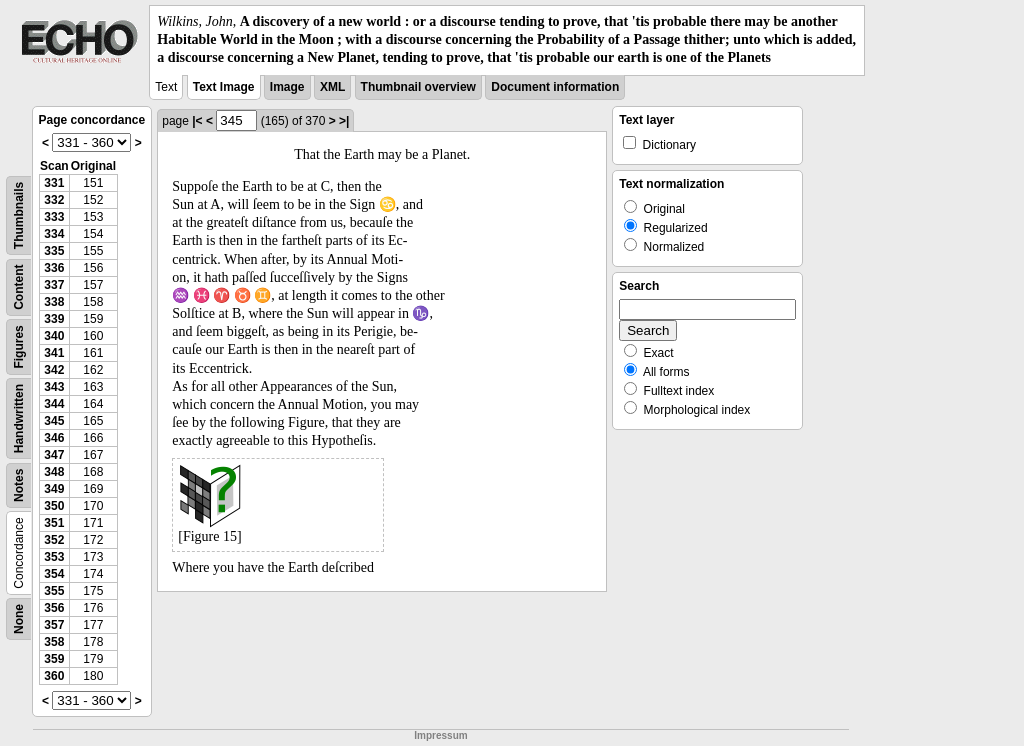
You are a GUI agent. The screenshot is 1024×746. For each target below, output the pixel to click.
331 (54, 183)
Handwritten (19, 417)
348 (54, 472)
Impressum (440, 735)
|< (197, 121)
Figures (19, 346)
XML (332, 87)
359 (54, 659)
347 (54, 455)
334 (54, 234)
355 (54, 591)
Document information (555, 87)
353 (54, 557)
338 (54, 302)
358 (54, 642)
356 (54, 608)
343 (54, 387)
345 (54, 421)
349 (54, 489)
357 (54, 625)
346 (54, 438)
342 (54, 370)
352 (54, 540)
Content (19, 286)
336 (54, 268)
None (19, 619)
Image (287, 87)
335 (54, 251)
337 (54, 285)
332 (54, 200)
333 (54, 217)
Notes (19, 484)
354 (54, 574)
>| (344, 121)
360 (54, 676)
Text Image (224, 87)
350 (54, 506)
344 (54, 404)
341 (54, 353)
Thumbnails (19, 214)
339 (54, 319)
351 (54, 523)
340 (54, 336)
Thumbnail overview (418, 87)
